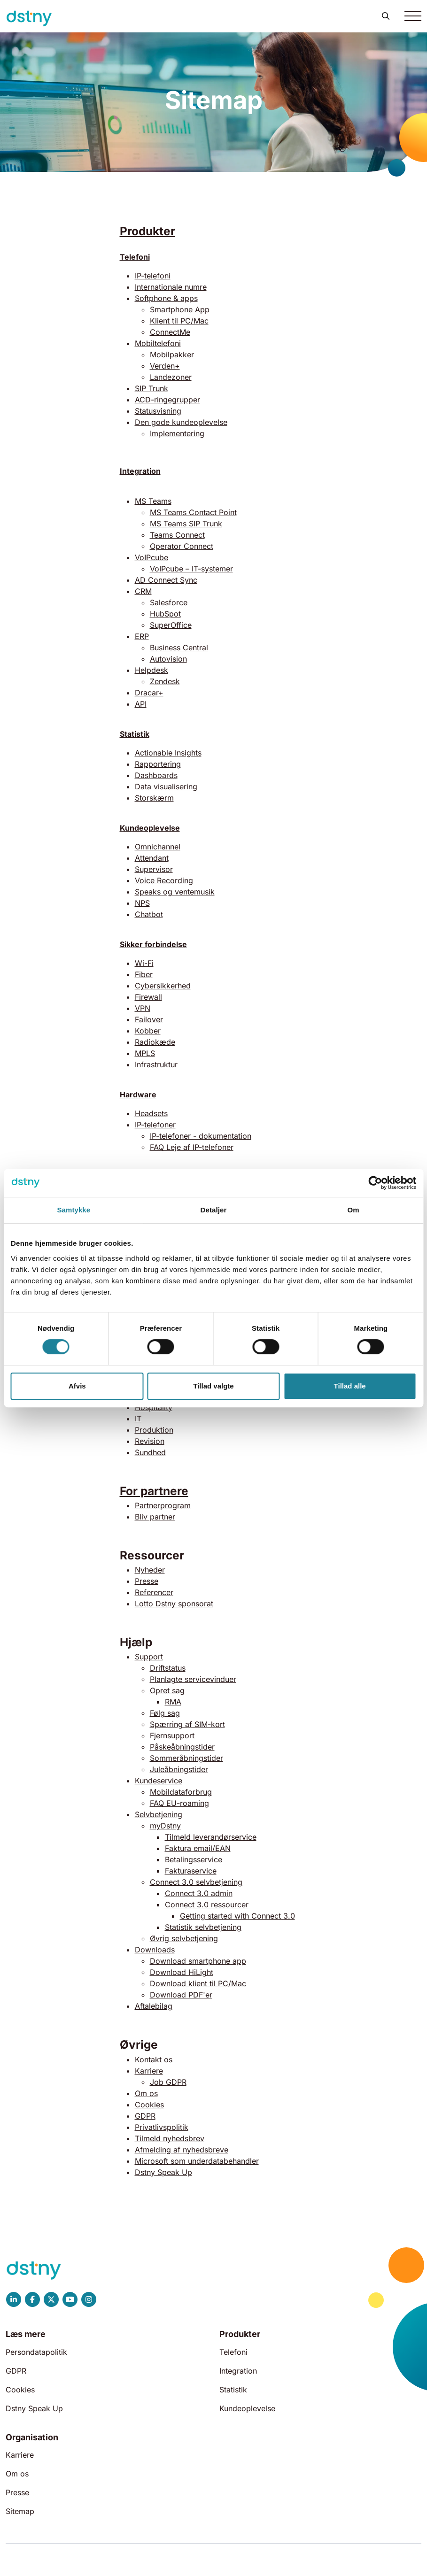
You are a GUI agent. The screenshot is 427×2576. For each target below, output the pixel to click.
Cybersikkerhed (163, 985)
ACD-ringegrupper (167, 399)
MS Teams (153, 501)
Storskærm (154, 797)
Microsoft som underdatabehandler (197, 2161)
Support (149, 1656)
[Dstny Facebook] (32, 2299)
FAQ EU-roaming (179, 1803)
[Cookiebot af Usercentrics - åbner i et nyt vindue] (375, 1183)
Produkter (147, 231)
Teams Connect (177, 535)
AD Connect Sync (166, 580)
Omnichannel (157, 846)
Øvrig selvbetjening (184, 1938)
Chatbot (149, 914)
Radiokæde (155, 1042)
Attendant (152, 858)
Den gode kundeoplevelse (181, 422)
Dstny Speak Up (163, 2172)
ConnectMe (170, 332)
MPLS (145, 1053)
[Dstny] (29, 18)
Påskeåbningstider (182, 1746)
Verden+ (165, 365)
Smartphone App (180, 309)
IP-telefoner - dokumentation (200, 1136)
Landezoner (171, 377)
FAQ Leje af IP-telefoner (191, 1147)
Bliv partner (155, 1516)
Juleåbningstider (179, 1769)
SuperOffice (171, 625)
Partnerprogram (163, 1505)
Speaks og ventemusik (175, 891)
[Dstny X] (51, 2299)
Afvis (77, 1386)
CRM (143, 591)
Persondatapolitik (36, 2352)
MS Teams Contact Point (193, 512)
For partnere (154, 1491)
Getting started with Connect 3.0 (237, 1915)
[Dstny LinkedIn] (13, 2299)
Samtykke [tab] (73, 1210)
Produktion (154, 1430)
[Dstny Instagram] (88, 2299)
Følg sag (165, 1713)
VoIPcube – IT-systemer (191, 568)
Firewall (148, 997)
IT (138, 1418)
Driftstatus (168, 1668)
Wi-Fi (144, 963)
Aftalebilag (153, 2006)
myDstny (165, 1825)
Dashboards (156, 775)
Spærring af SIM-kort (187, 1724)
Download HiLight (181, 1972)
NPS (142, 903)
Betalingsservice (193, 1859)
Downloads (155, 1949)
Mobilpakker (172, 354)
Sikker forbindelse (153, 944)
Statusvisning (158, 411)
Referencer (154, 1592)
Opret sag (167, 1690)
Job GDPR (168, 2082)
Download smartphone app (198, 1961)
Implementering (177, 433)
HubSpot (165, 613)
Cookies (149, 2104)
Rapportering (158, 764)
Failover (149, 1019)
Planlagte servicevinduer (193, 1679)
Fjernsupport (172, 1735)
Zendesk (165, 681)
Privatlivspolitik (161, 2127)
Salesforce (168, 602)
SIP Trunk (151, 388)
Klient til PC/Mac (179, 320)
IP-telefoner (155, 1124)
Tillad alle (350, 1386)
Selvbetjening (158, 1814)
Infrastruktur (156, 1064)
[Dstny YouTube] (70, 2299)
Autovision (168, 658)
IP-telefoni (153, 275)
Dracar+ (149, 692)
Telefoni (135, 257)
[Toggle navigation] (412, 16)
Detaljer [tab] (214, 1210)
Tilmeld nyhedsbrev (169, 2138)
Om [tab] (353, 1210)
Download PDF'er (181, 1994)
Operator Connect (181, 546)
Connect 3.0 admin (199, 1893)
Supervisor (154, 869)
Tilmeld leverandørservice (210, 1837)
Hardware (138, 1094)
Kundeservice (158, 1780)
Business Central (179, 647)
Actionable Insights (168, 752)
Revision (149, 1441)
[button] (385, 16)
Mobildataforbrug (181, 1792)
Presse (146, 1581)
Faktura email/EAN (198, 1848)
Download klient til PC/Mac (198, 1983)
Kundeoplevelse (150, 828)
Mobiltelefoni (158, 343)
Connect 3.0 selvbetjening (196, 1882)
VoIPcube (151, 557)
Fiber (144, 974)
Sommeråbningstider (186, 1758)
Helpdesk (151, 670)
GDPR (145, 2116)
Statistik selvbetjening (203, 1927)
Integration (238, 2370)
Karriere (149, 2070)
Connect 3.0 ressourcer (206, 1904)
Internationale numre (171, 287)
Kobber (148, 1030)
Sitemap (20, 2511)
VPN (142, 1008)
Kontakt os (153, 2059)
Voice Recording (164, 880)
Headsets (151, 1113)
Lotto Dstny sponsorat (174, 1603)
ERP (142, 636)
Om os (146, 2093)
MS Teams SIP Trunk (186, 523)
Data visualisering (166, 786)
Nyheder (150, 1569)
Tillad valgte (213, 1386)
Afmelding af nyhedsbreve (181, 2149)
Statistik (134, 734)
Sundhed (150, 1452)
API (141, 704)
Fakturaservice (191, 1870)
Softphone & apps (166, 298)
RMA (173, 1701)
